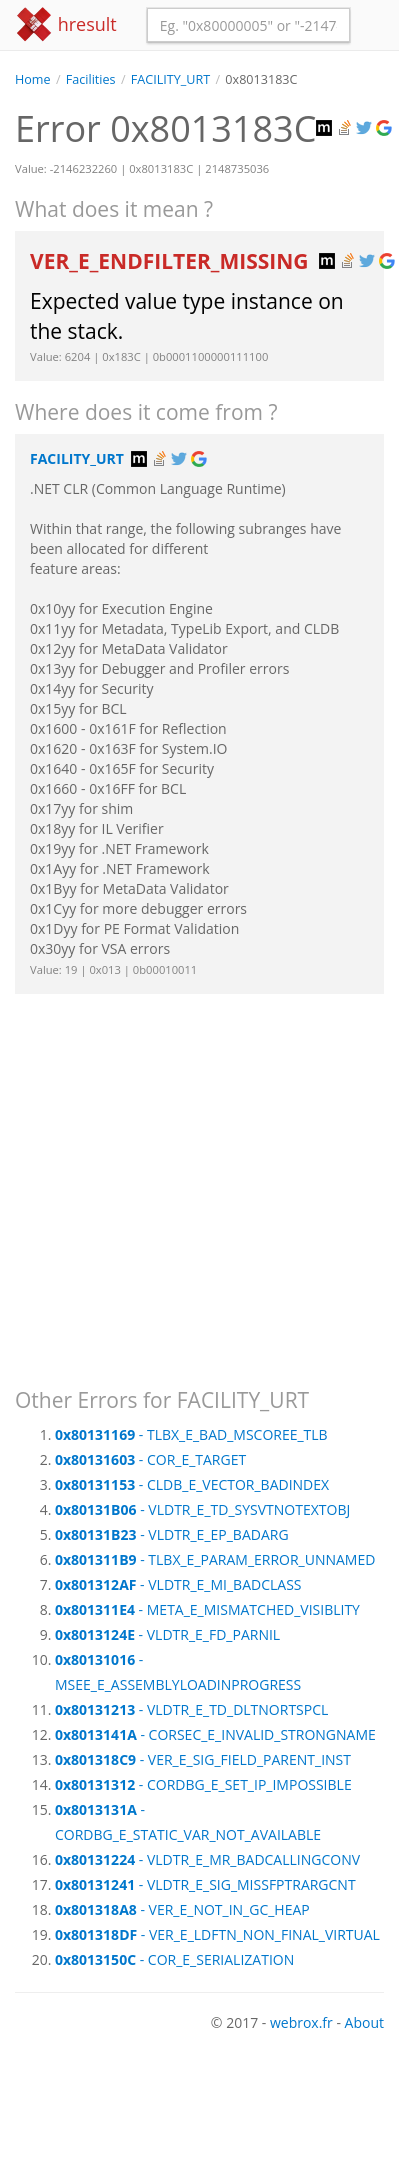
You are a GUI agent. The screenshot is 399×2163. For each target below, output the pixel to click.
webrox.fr (301, 2022)
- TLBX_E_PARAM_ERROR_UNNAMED (215, 1559)
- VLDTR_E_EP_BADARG (172, 1534)
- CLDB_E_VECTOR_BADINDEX (192, 1484)
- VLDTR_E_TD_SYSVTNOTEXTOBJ (202, 1509)
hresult (66, 24)
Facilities (91, 79)
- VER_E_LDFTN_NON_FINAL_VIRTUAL (217, 1934)
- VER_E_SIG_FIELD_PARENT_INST (203, 1759)
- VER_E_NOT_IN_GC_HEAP (182, 1909)
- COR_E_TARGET (150, 1459)
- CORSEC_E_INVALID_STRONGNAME (215, 1734)
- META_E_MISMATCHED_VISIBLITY (207, 1609)
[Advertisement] (187, 1181)
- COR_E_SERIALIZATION (174, 1959)
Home (33, 79)
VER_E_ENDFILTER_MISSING (172, 261)
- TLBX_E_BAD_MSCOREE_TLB (191, 1434)
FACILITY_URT (170, 79)
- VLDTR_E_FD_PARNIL (167, 1634)
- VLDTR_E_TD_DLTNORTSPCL (191, 1709)
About (364, 2022)
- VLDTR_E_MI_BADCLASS (178, 1584)
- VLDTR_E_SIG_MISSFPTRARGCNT (205, 1884)
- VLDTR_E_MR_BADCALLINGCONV (207, 1859)
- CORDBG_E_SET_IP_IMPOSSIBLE (203, 1784)
